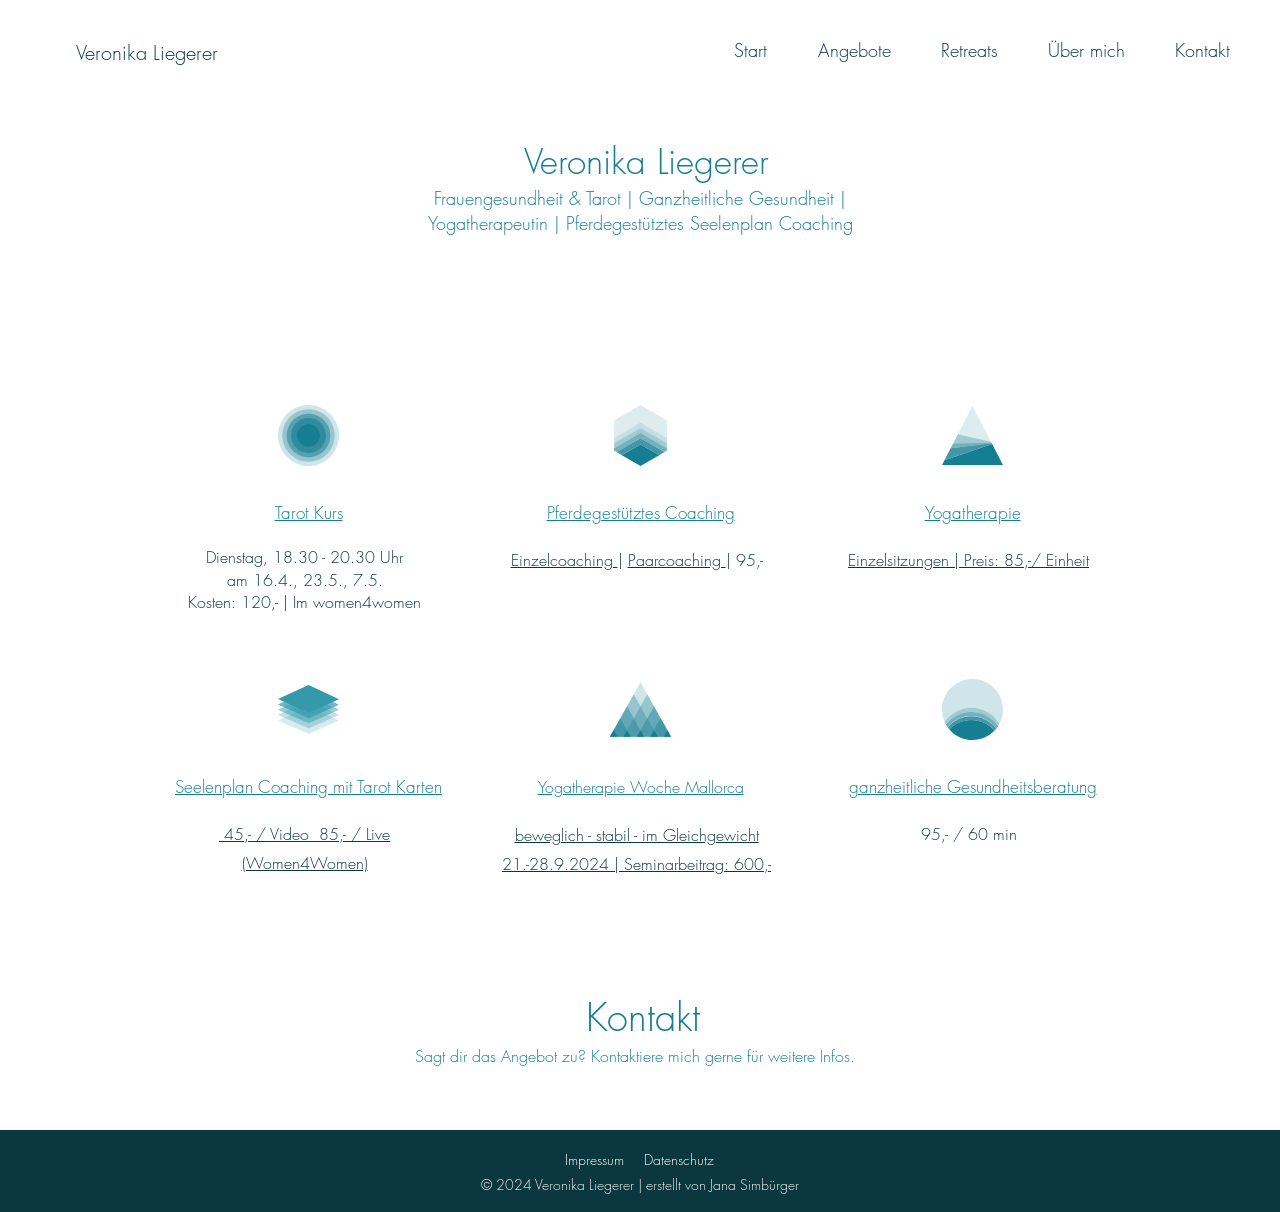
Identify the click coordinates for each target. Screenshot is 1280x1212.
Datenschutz (679, 1159)
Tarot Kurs (309, 512)
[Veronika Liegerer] (146, 53)
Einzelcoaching (564, 560)
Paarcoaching (677, 560)
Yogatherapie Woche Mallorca (641, 787)
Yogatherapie (973, 512)
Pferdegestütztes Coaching (641, 512)
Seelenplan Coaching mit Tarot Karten (308, 786)
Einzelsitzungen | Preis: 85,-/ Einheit (968, 560)
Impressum (594, 1159)
